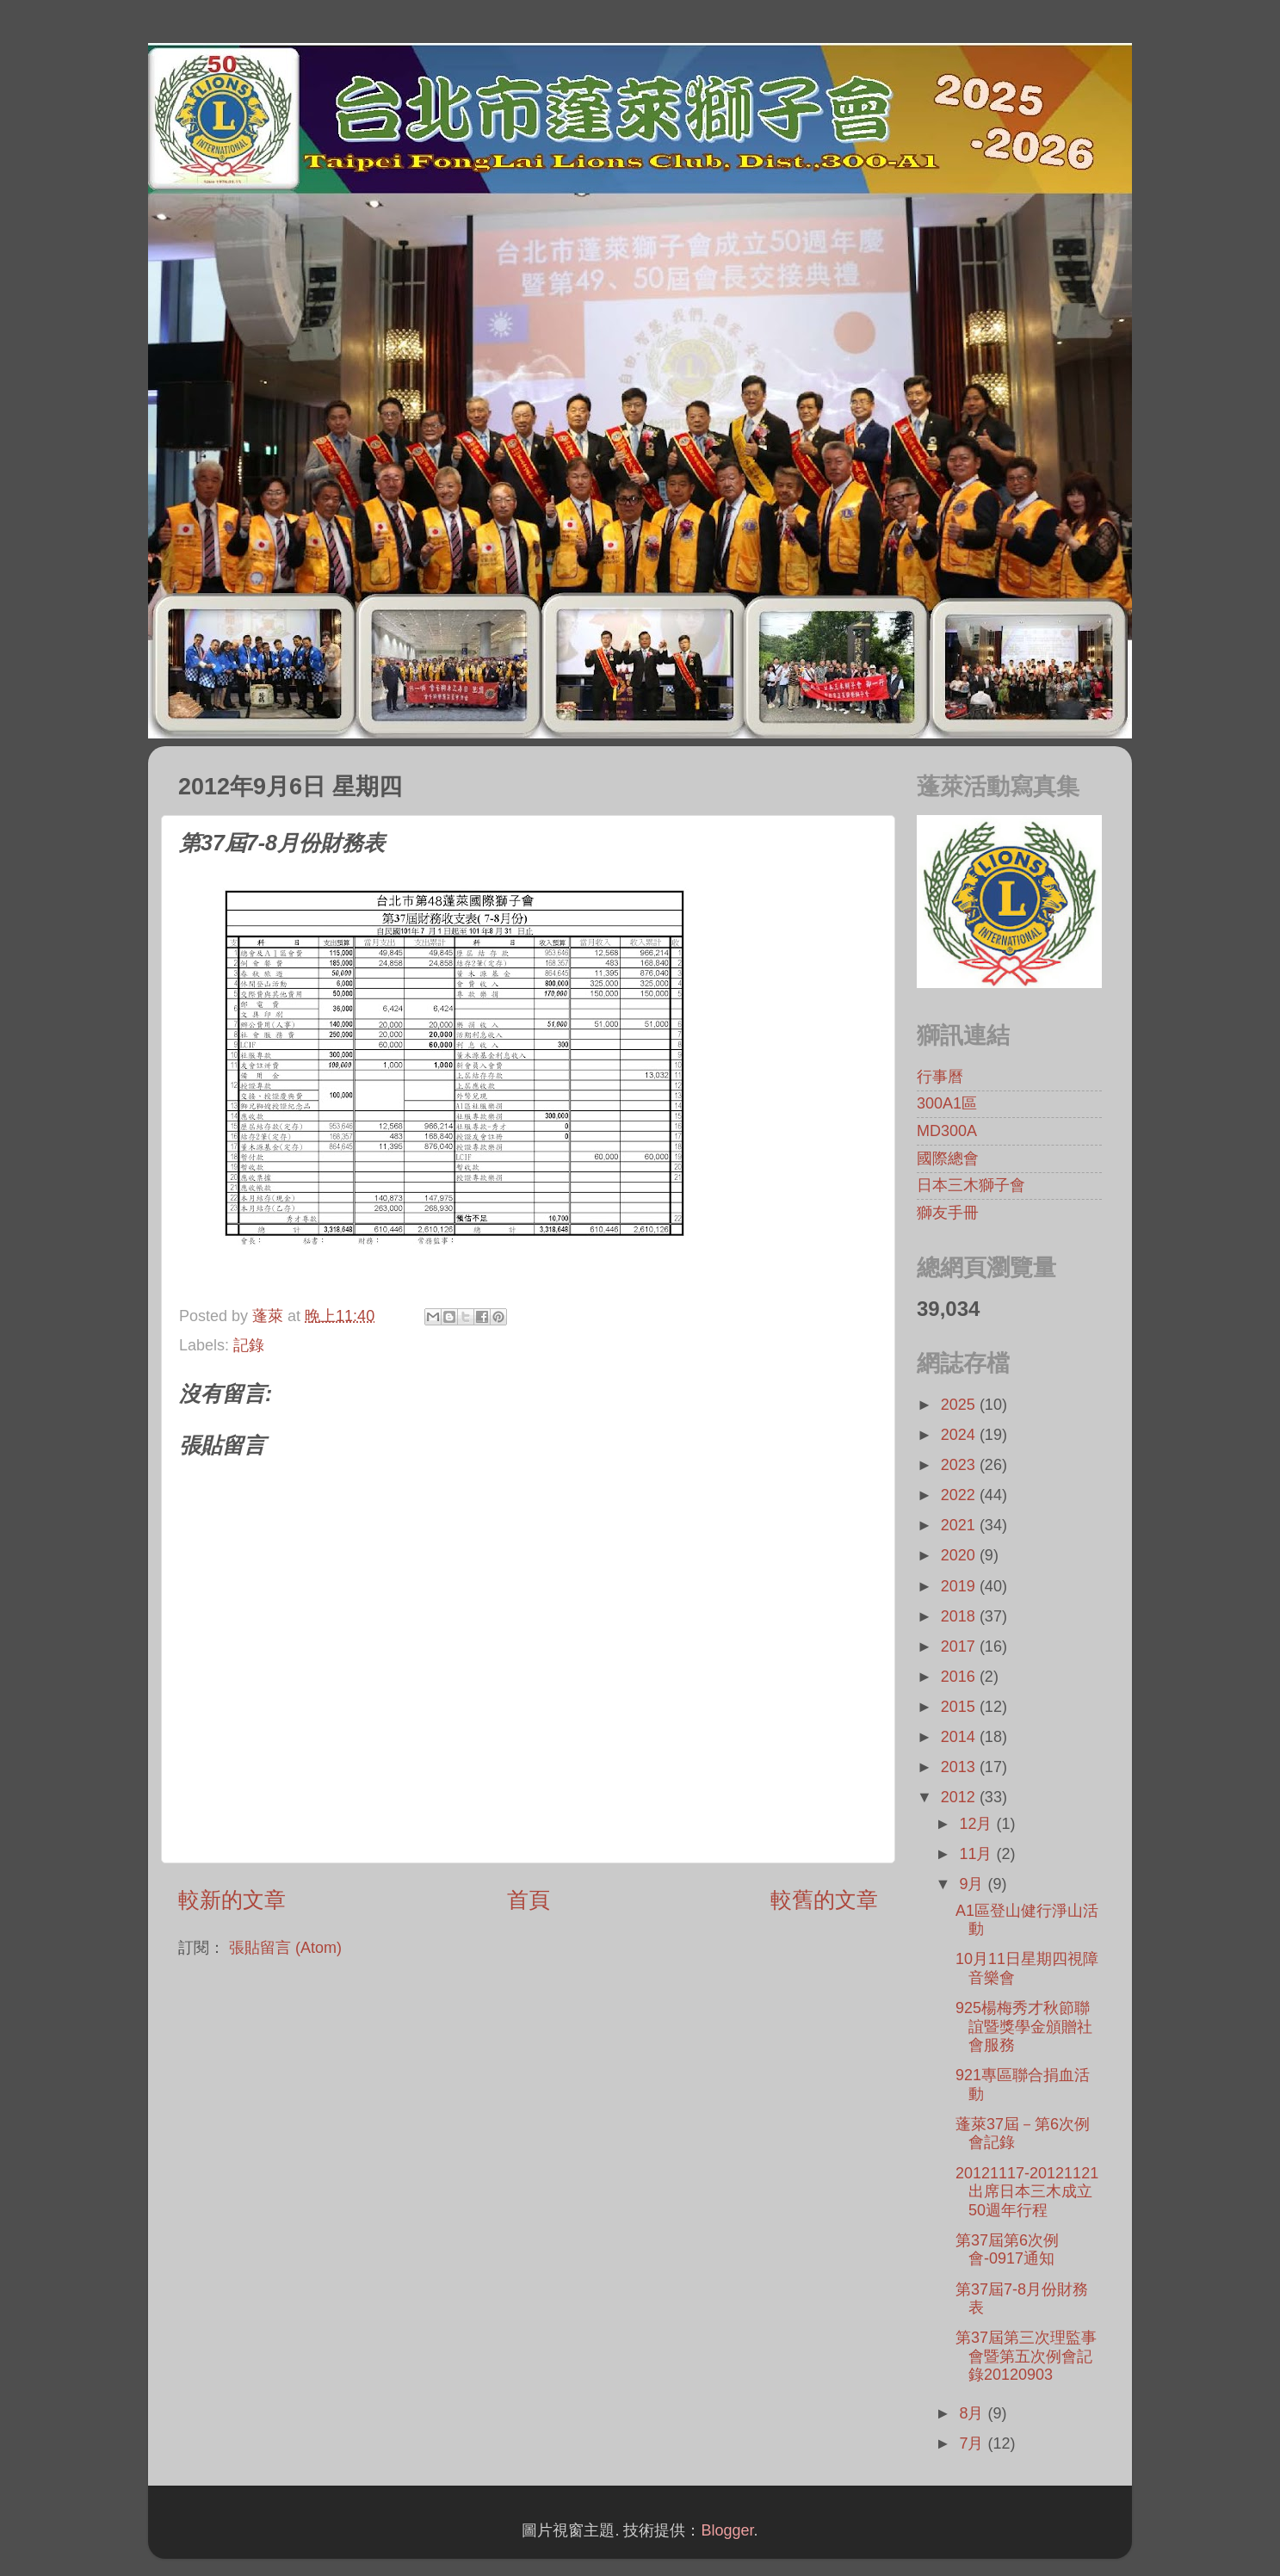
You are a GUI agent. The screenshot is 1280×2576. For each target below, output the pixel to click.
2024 (960, 1434)
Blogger (727, 2530)
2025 (960, 1404)
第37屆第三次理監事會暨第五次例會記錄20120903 (1026, 2356)
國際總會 (948, 1158)
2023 (960, 1464)
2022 (960, 1495)
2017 (960, 1646)
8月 (973, 2413)
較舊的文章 (824, 1899)
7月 (973, 2443)
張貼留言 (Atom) (285, 1947)
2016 (960, 1676)
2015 (960, 1706)
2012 (960, 1797)
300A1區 (947, 1103)
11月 (977, 1854)
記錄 (248, 1345)
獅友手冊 (948, 1212)
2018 (960, 1616)
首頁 (528, 1899)
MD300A (947, 1131)
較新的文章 (232, 1899)
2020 (960, 1555)
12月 (977, 1823)
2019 (960, 1586)
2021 (960, 1525)
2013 (960, 1767)
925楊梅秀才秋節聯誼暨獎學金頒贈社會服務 (1023, 2026)
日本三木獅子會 (971, 1185)
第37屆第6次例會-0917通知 (1007, 2250)
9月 (973, 1884)
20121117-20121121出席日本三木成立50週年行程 (1026, 2192)
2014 (960, 1736)
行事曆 (940, 1076)
